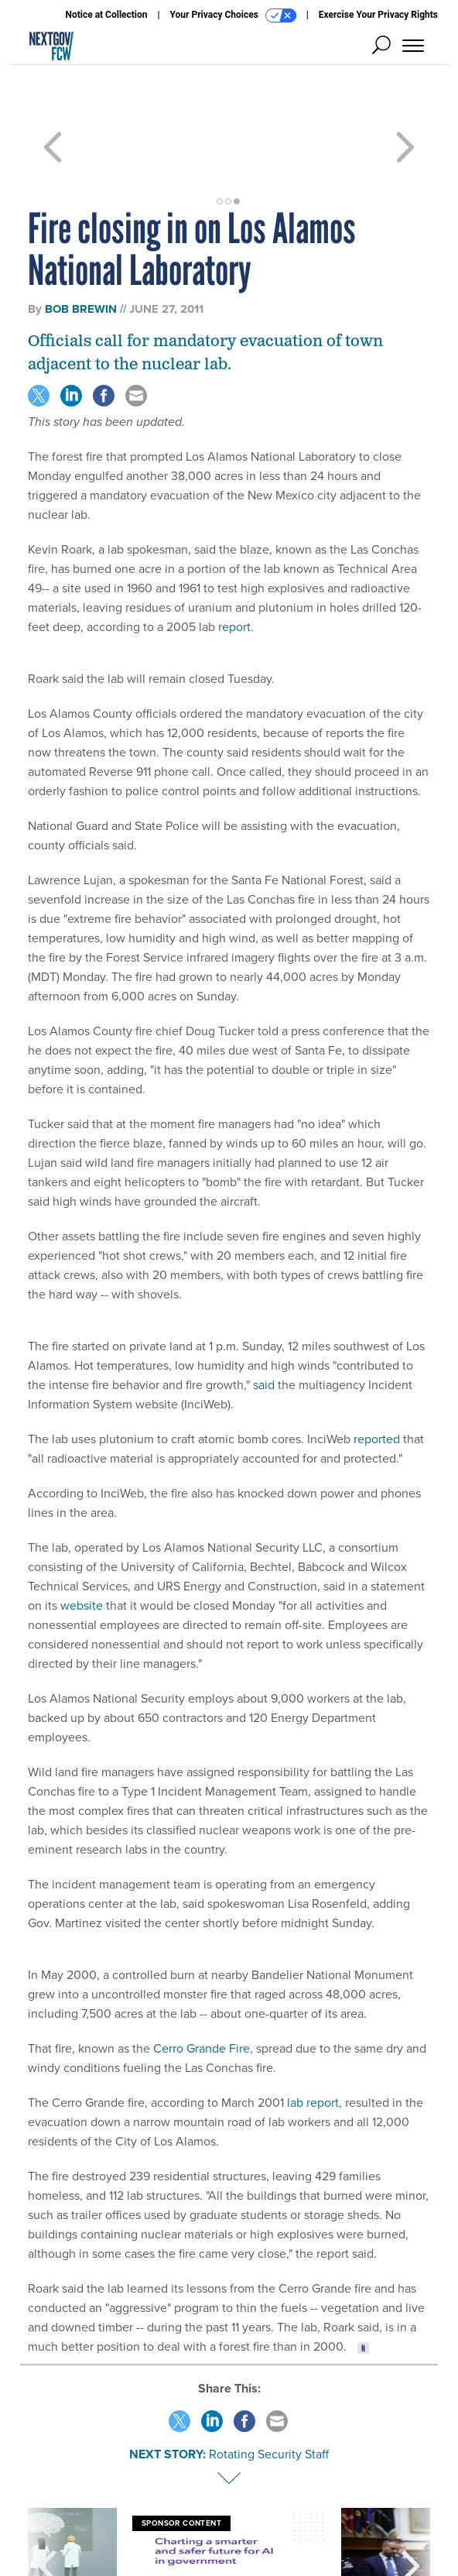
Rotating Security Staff (269, 2398)
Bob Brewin (81, 253)
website (81, 1550)
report (234, 571)
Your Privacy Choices (233, 15)
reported (377, 1383)
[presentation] (47, 2510)
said (264, 1329)
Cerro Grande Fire (201, 1992)
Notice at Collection (106, 14)
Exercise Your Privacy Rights (378, 14)
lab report (313, 2047)
